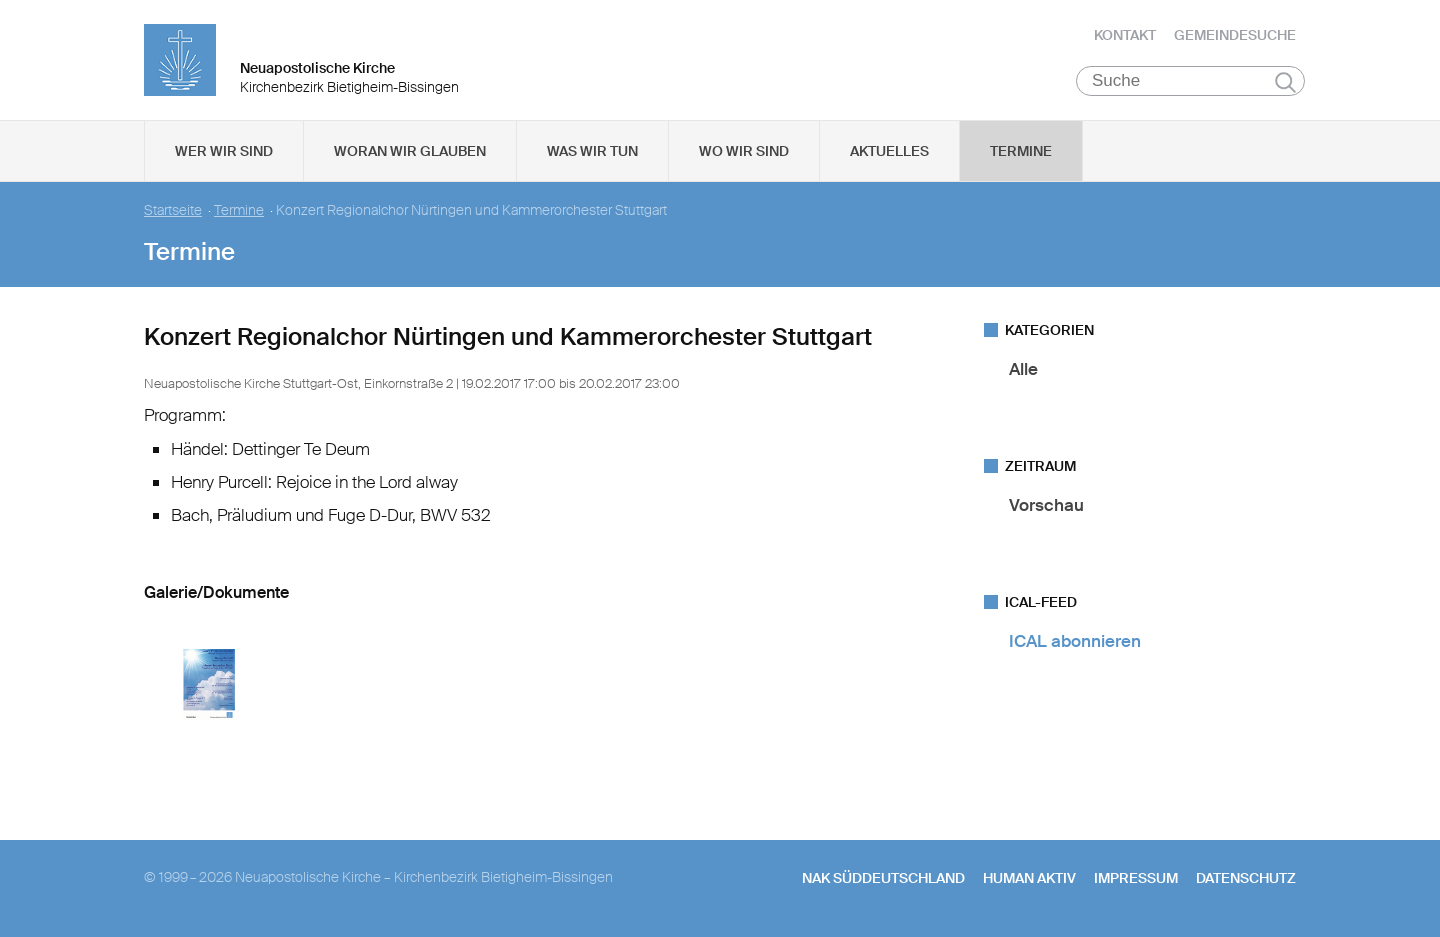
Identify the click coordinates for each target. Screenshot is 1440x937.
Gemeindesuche (1235, 35)
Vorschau (1046, 505)
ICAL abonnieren (1075, 641)
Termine (1021, 151)
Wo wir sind (744, 151)
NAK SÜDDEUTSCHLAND (883, 878)
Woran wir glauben (410, 151)
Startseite (173, 210)
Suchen (1285, 82)
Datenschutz (1246, 878)
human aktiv (1029, 878)
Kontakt (1125, 35)
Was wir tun (592, 151)
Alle (1023, 369)
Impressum (1136, 878)
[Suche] (1190, 81)
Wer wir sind (224, 151)
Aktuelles (889, 151)
